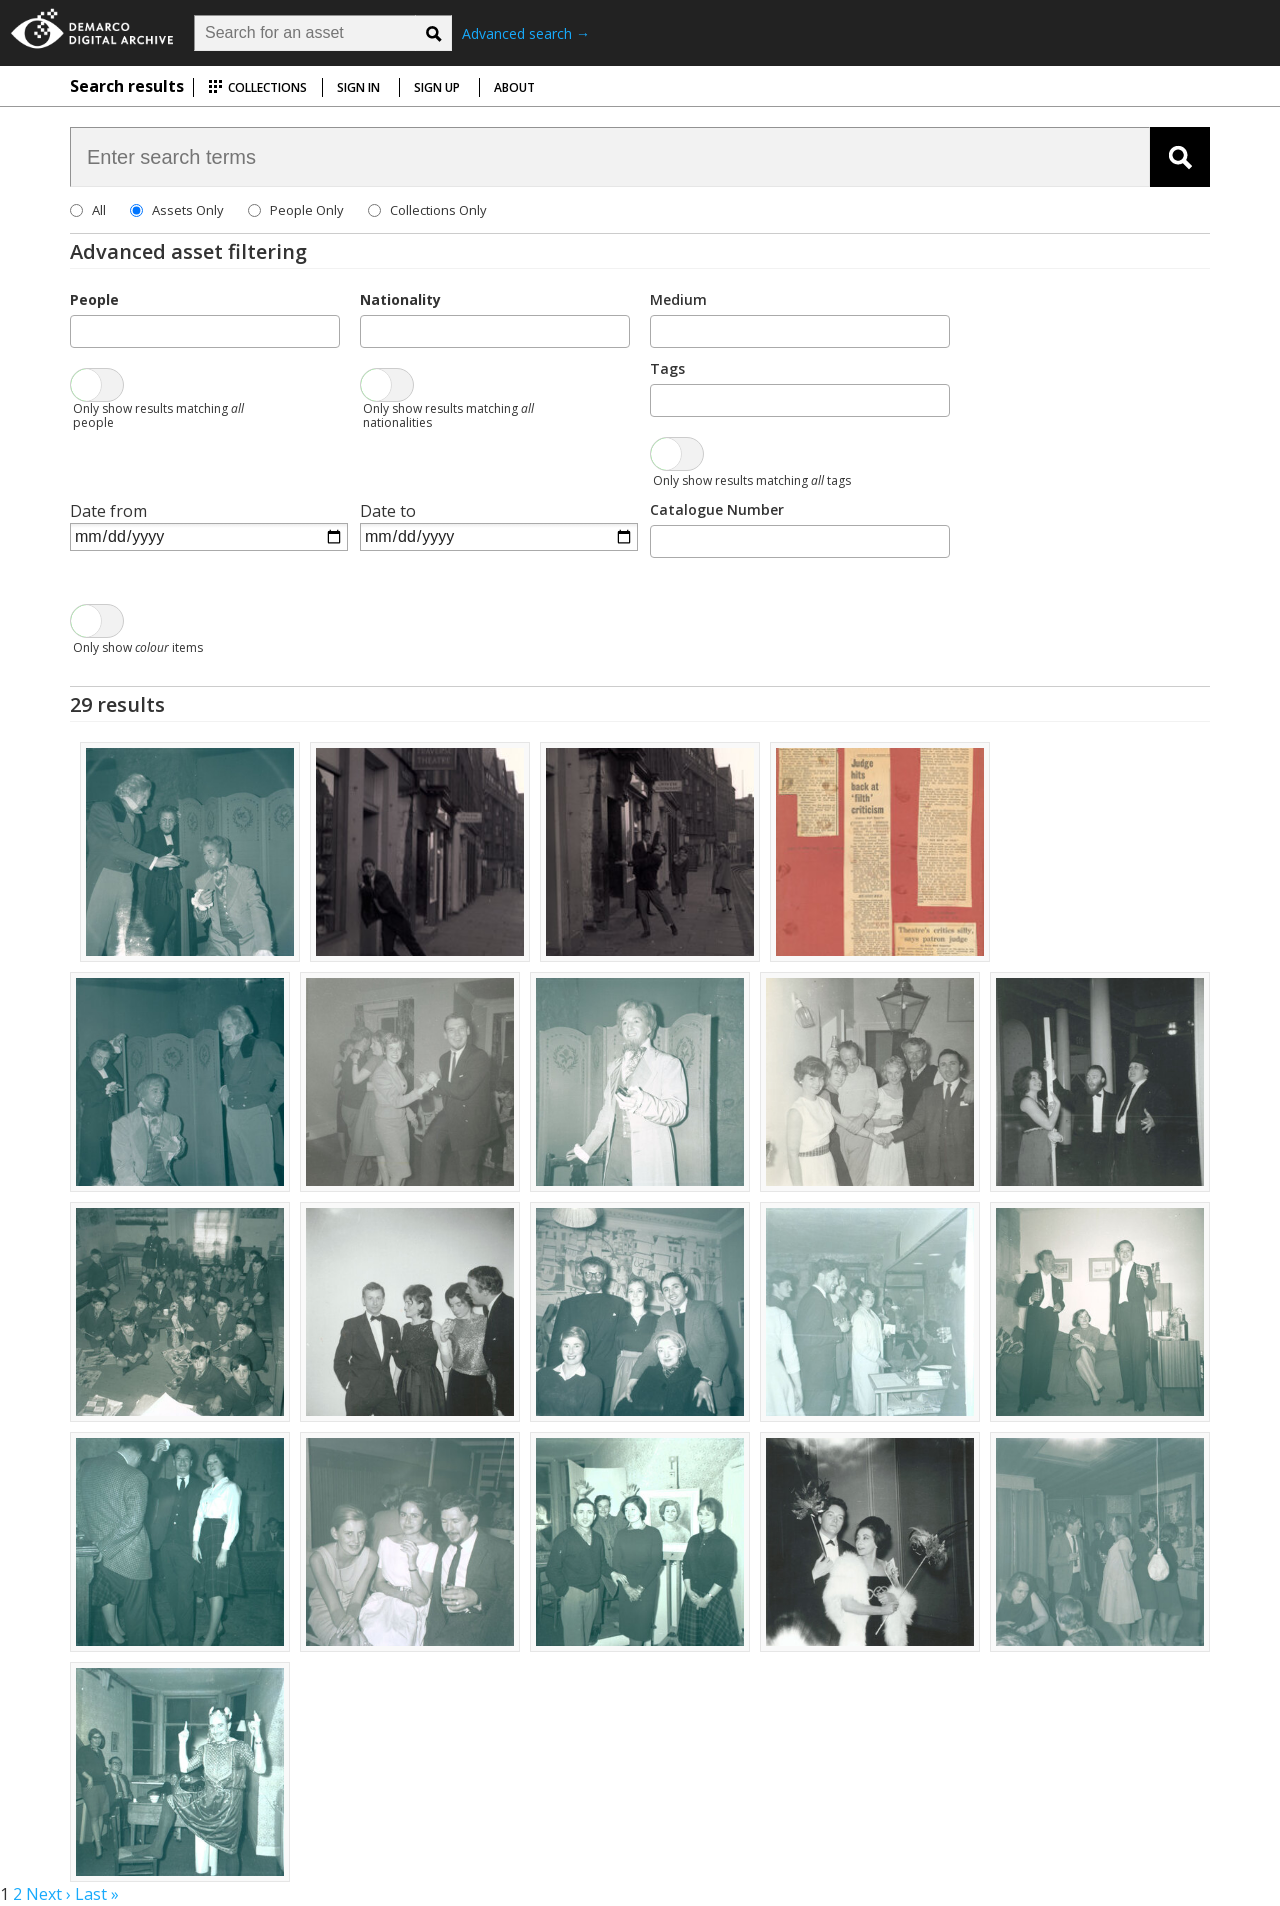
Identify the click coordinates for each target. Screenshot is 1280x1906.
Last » (97, 1894)
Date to (388, 511)
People (94, 299)
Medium (678, 299)
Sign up (437, 87)
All (99, 210)
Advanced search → (526, 33)
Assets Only (188, 210)
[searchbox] (82, 330)
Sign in (358, 87)
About (514, 87)
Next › (48, 1894)
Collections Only (438, 210)
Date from (108, 511)
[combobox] (205, 331)
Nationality (400, 299)
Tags (667, 368)
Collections (257, 87)
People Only (307, 210)
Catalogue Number (717, 509)
